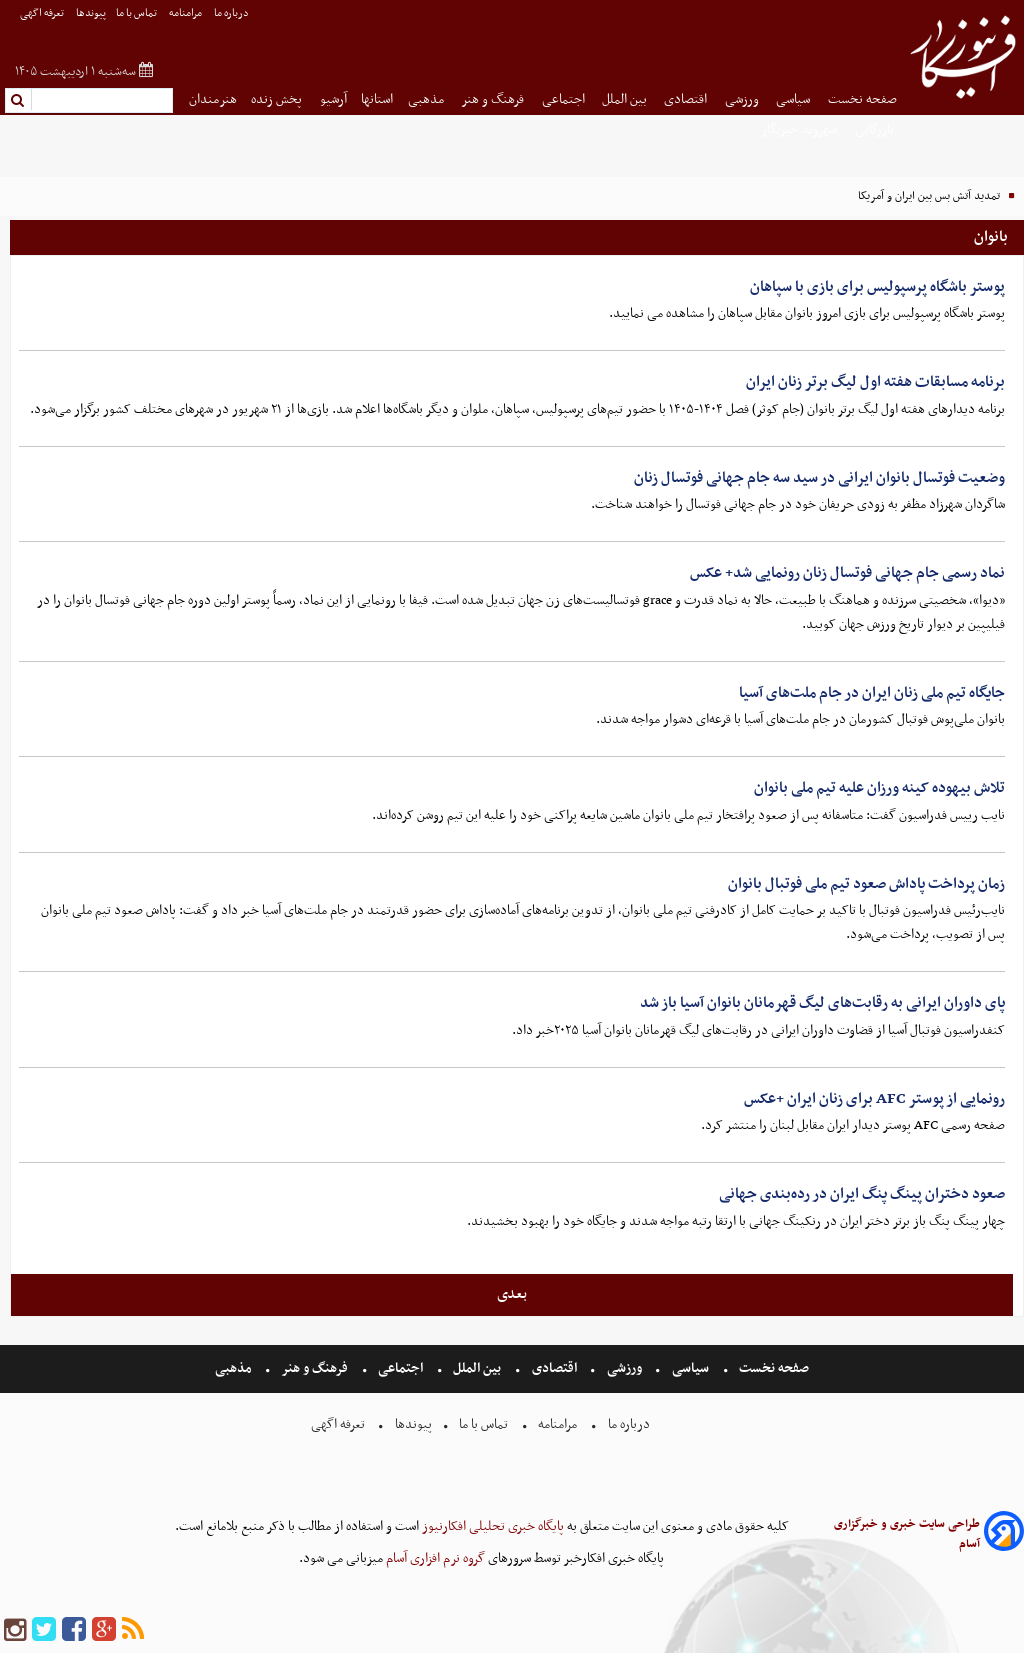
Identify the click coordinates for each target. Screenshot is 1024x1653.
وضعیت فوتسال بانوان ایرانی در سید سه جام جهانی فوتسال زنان (819, 478)
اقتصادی (687, 99)
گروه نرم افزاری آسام (434, 1558)
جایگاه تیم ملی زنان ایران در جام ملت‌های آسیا (872, 693)
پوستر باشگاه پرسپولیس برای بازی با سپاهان (877, 287)
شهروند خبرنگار (800, 129)
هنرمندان (213, 99)
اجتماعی (565, 99)
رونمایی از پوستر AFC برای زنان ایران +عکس (874, 1099)
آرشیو (333, 99)
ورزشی (743, 99)
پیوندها (91, 13)
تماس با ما (137, 13)
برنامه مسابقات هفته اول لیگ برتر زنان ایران (875, 382)
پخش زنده (278, 99)
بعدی (512, 1294)
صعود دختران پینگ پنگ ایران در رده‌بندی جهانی (862, 1194)
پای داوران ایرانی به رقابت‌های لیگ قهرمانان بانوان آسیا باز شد (822, 1003)
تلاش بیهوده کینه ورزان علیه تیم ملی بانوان (879, 788)
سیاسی (794, 99)
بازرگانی (876, 129)
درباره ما (232, 13)
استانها (377, 99)
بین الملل (626, 99)
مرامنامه (186, 13)
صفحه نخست (862, 99)
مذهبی (427, 99)
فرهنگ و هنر (494, 99)
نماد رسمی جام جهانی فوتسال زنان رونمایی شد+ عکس (847, 573)
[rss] (133, 1630)
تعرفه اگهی (43, 13)
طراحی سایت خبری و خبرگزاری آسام (907, 1534)
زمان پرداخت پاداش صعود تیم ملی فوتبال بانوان (866, 884)
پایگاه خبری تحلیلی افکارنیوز (491, 1526)
